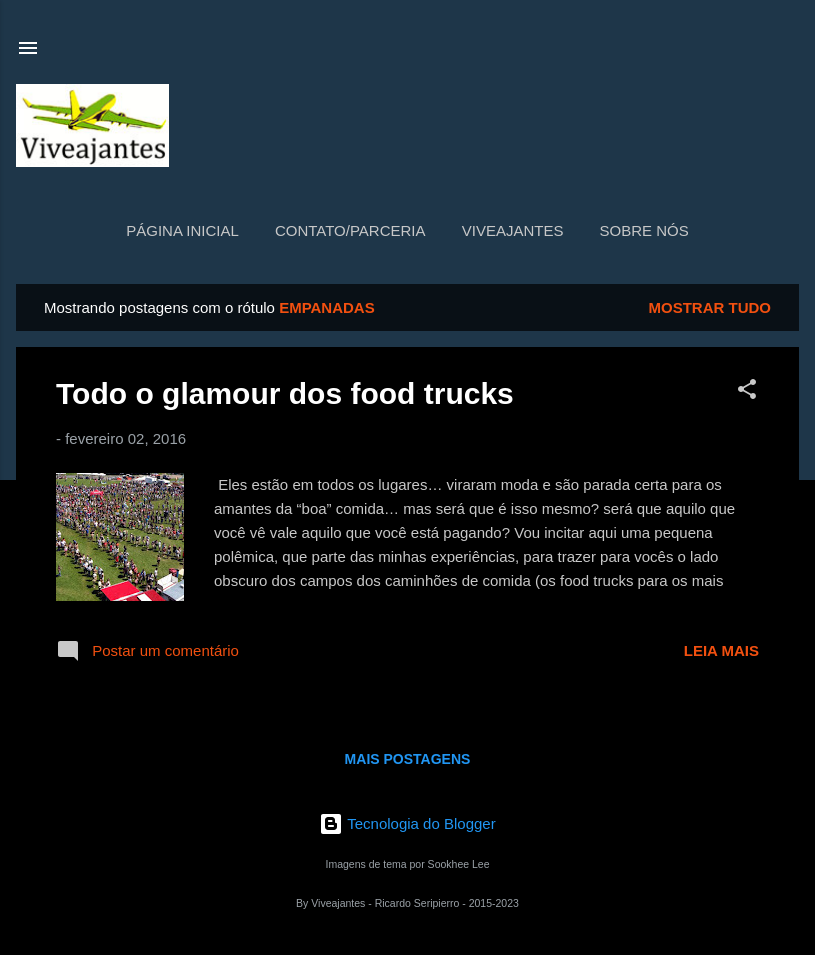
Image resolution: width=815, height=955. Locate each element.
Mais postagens (408, 759)
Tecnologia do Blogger (407, 823)
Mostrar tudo (710, 307)
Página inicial (182, 230)
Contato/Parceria (350, 230)
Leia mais (721, 650)
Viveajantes (513, 230)
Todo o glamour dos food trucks (285, 393)
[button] (747, 392)
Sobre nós (644, 230)
